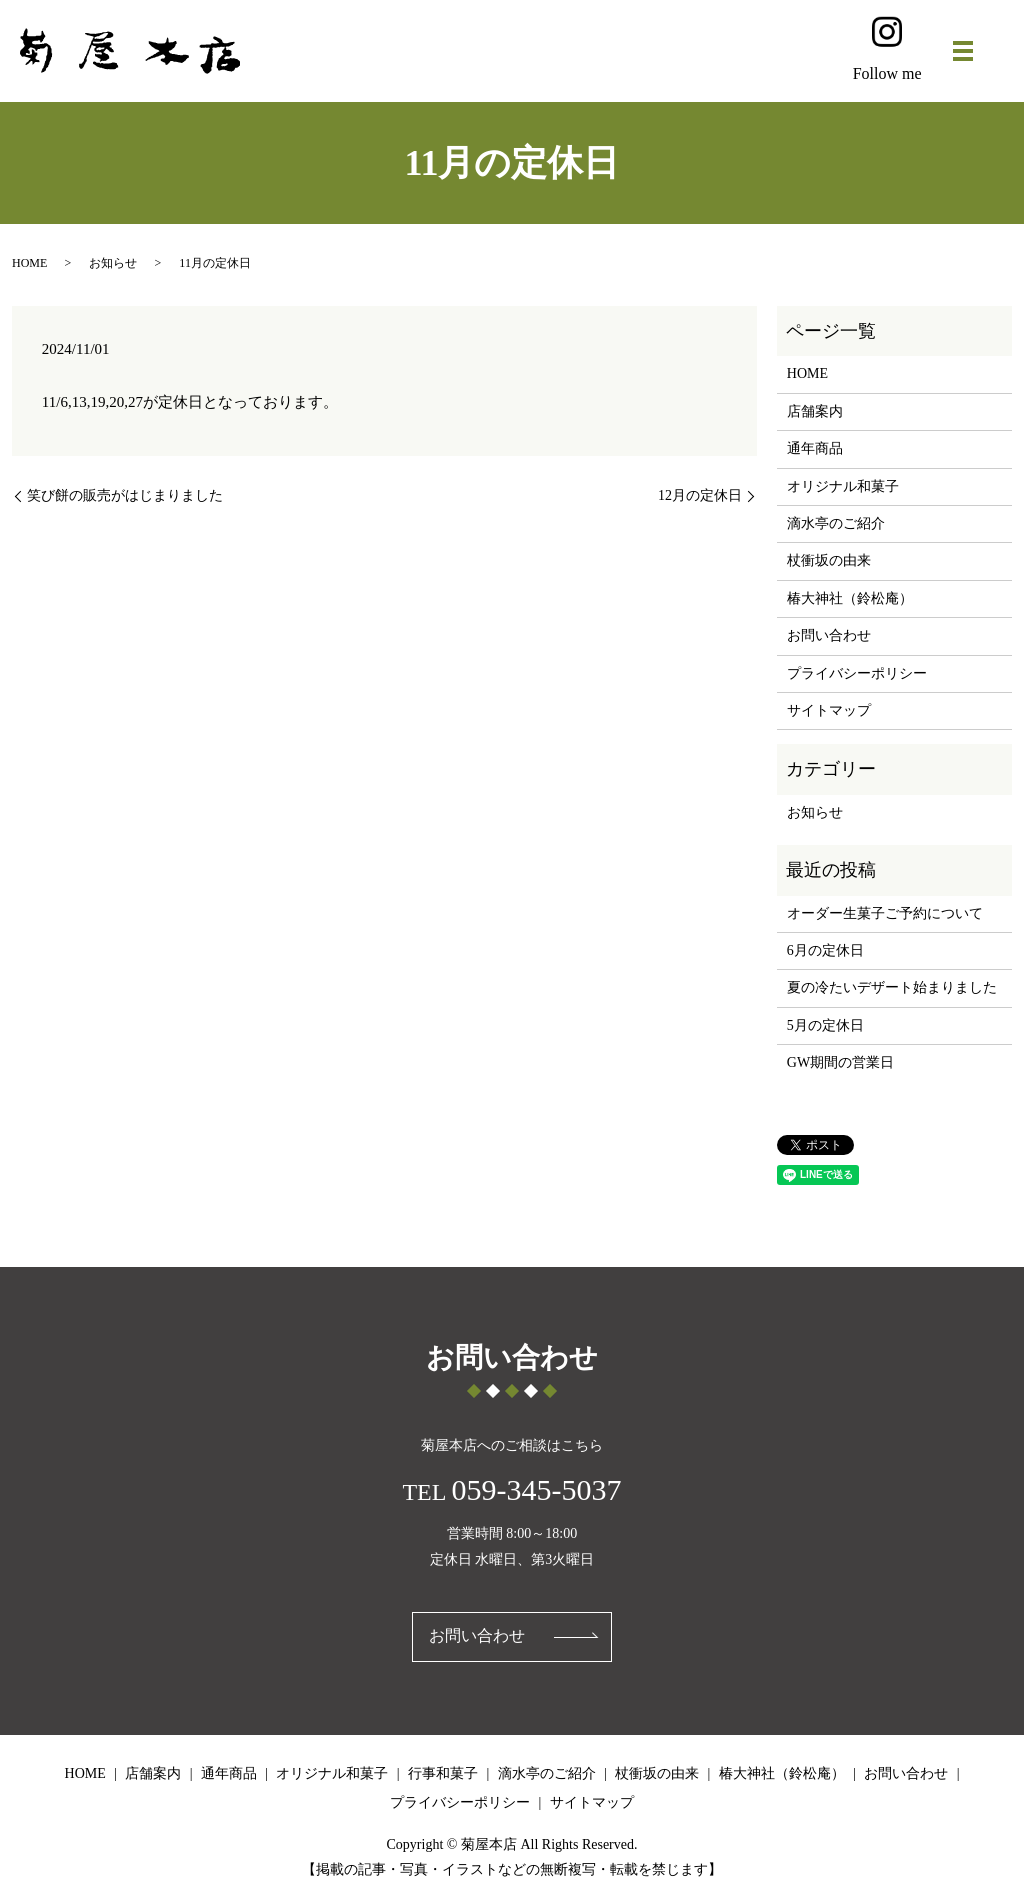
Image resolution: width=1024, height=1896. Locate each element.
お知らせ (113, 263)
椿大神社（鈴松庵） (850, 598)
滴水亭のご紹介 (836, 523)
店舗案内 (815, 411)
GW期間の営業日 (840, 1062)
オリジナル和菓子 (843, 486)
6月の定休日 (825, 950)
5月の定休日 (825, 1025)
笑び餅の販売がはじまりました (125, 495)
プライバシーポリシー (857, 673)
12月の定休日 (700, 495)
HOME (29, 263)
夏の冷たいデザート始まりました (892, 987)
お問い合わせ (829, 635)
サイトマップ (829, 710)
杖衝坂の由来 (829, 560)
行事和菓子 (443, 1773)
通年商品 (815, 448)
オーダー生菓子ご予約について (885, 913)
